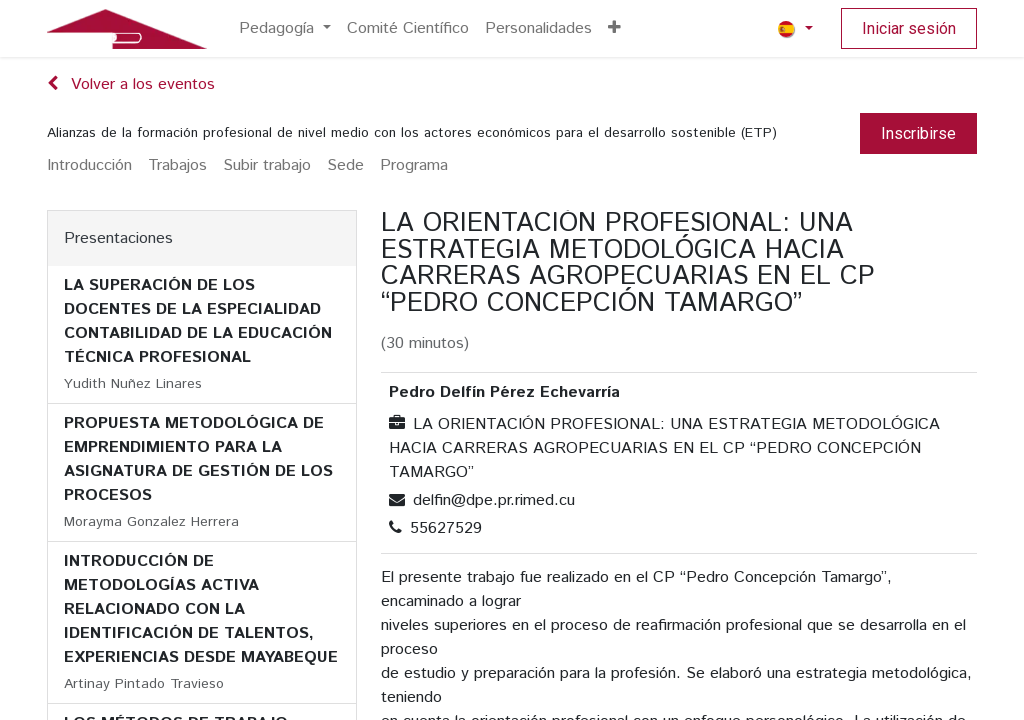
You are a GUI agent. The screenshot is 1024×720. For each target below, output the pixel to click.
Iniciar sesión (909, 28)
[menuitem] (285, 29)
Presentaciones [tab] (118, 238)
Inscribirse (918, 133)
